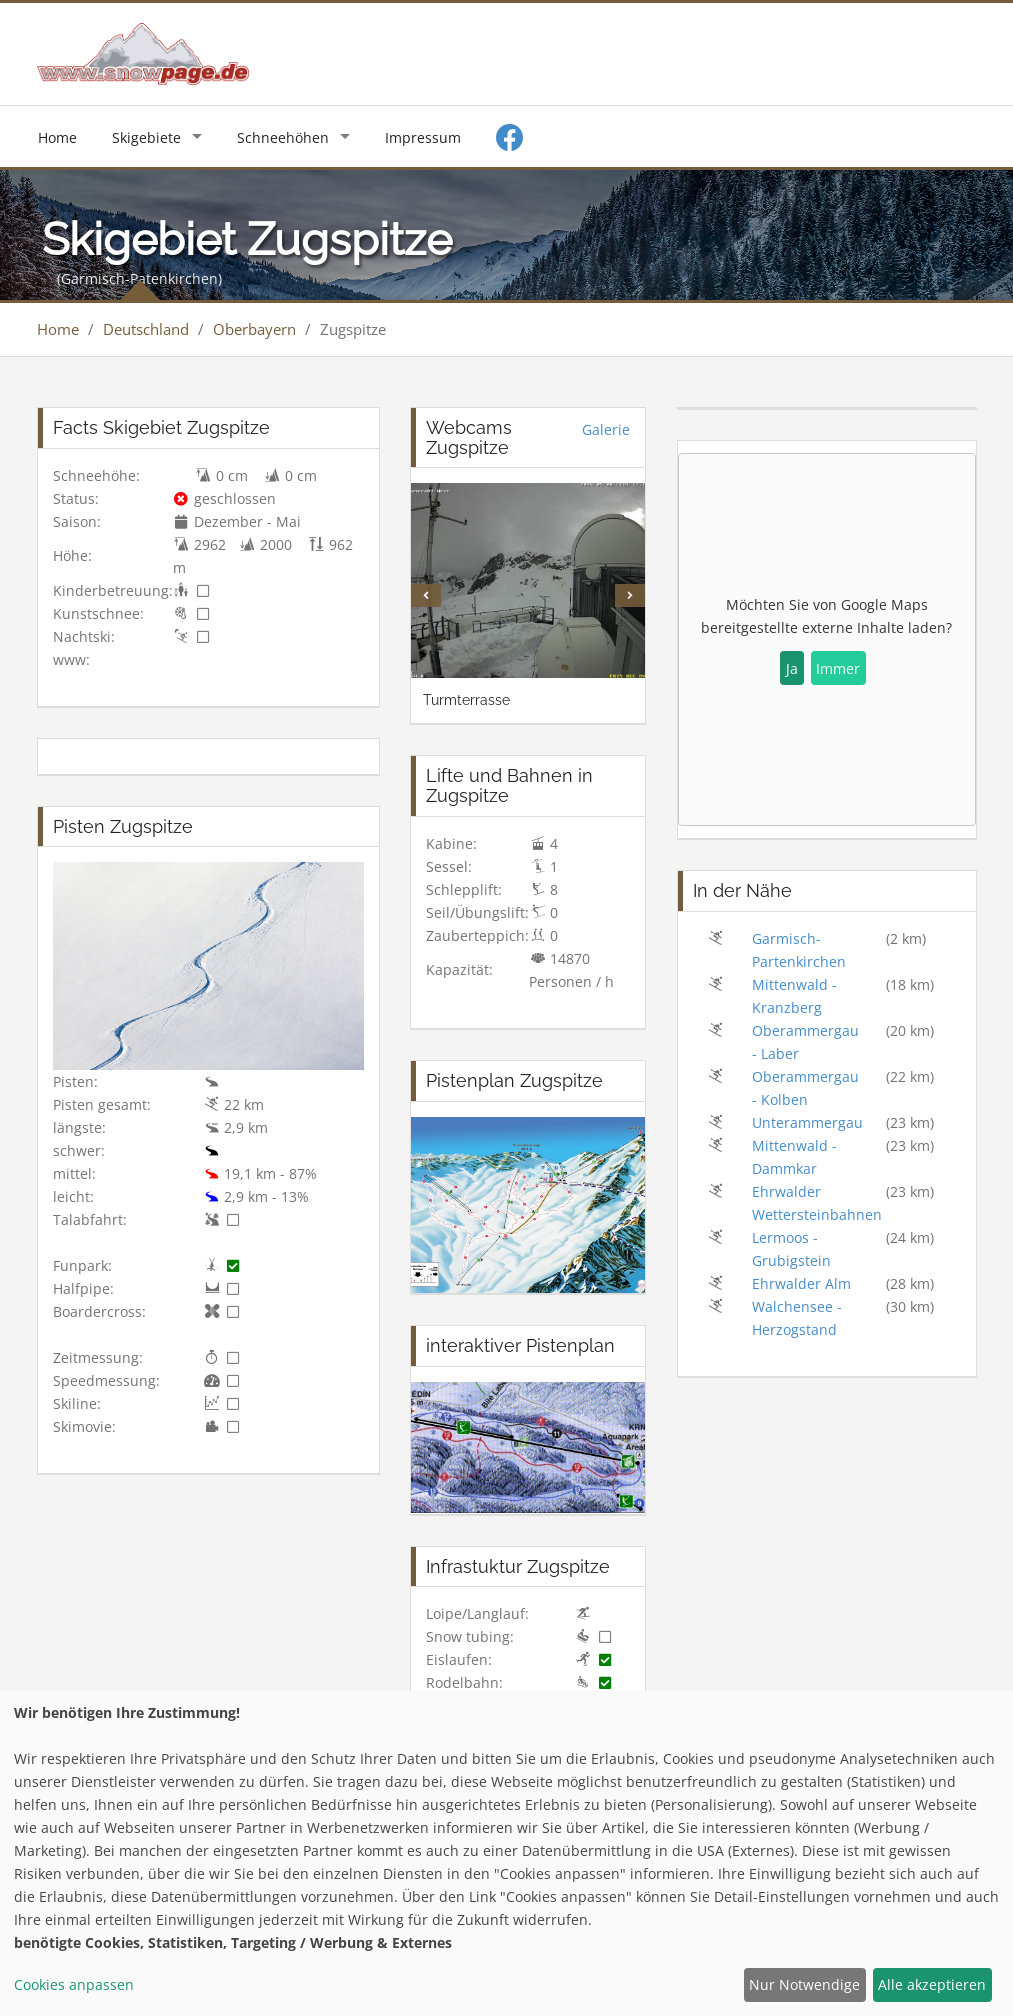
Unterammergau (807, 1122)
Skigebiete (146, 137)
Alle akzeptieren (932, 1984)
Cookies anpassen (74, 1984)
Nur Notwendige (804, 1984)
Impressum (423, 137)
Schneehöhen (283, 137)
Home (57, 137)
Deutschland (146, 329)
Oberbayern (254, 329)
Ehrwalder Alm (801, 1283)
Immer (838, 668)
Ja (792, 668)
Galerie (606, 429)
